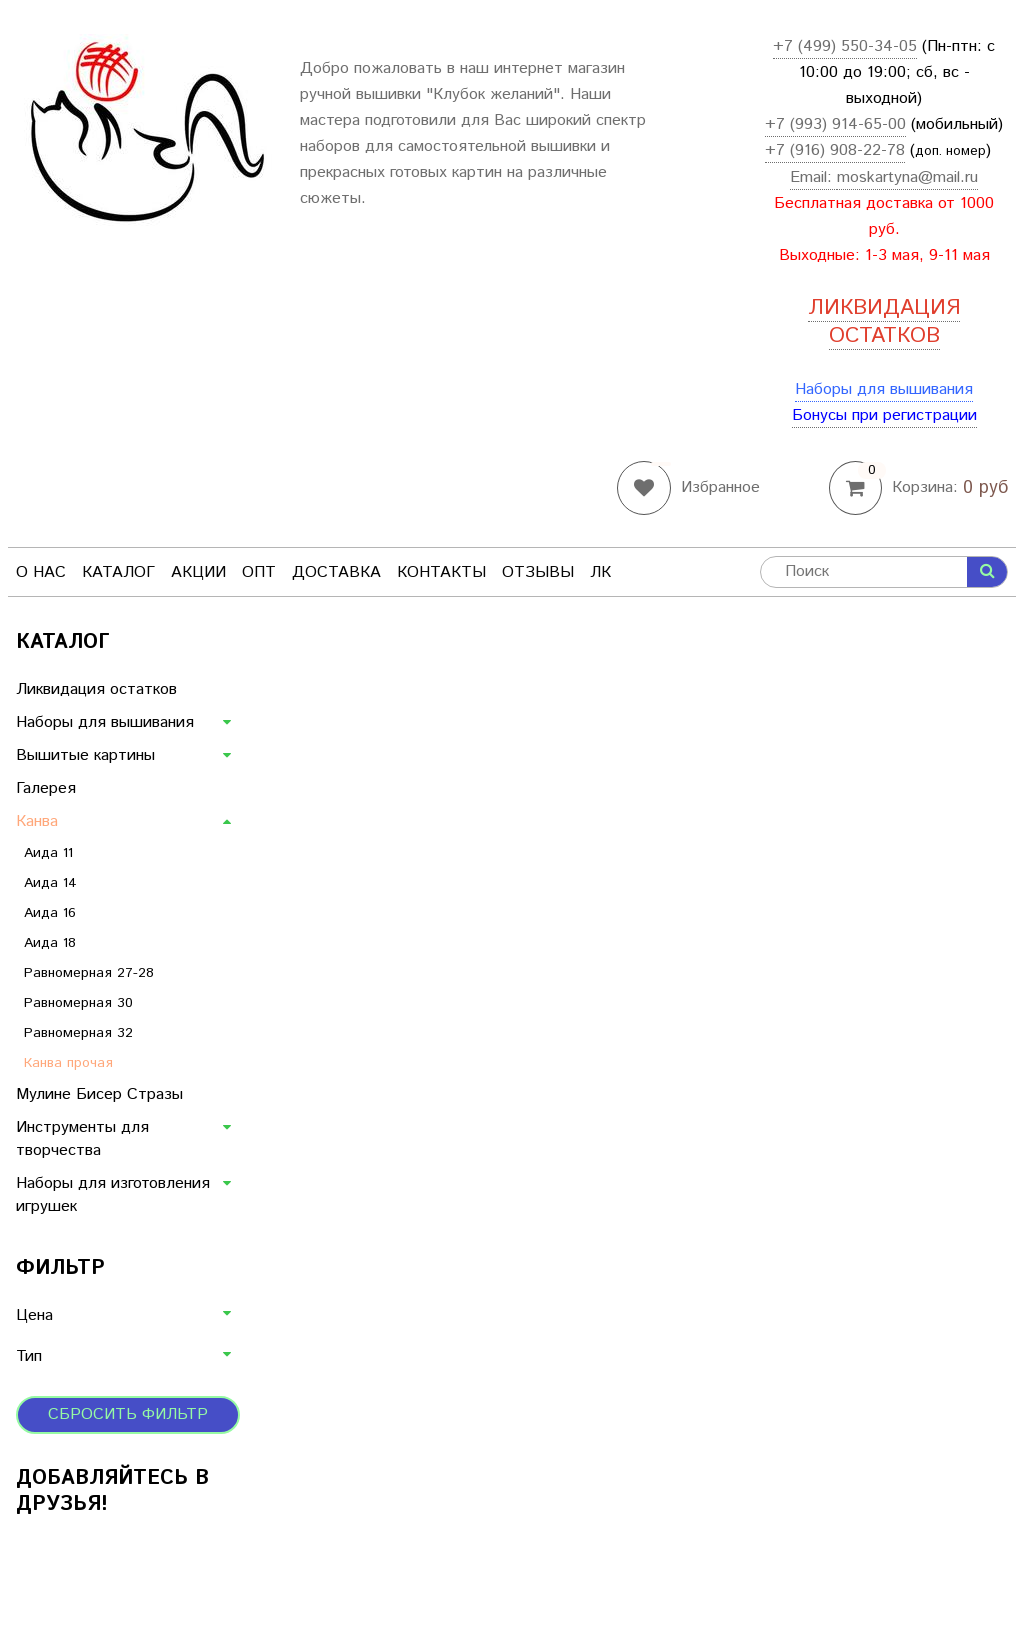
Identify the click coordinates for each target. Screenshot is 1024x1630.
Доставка (336, 572)
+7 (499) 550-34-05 (845, 46)
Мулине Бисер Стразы (99, 1094)
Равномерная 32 (78, 1033)
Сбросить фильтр (128, 1414)
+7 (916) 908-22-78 (835, 150)
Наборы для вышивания (884, 389)
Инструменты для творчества (82, 1139)
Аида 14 (50, 883)
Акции (198, 572)
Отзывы (538, 572)
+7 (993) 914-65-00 (835, 124)
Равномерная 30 (78, 1003)
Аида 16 (50, 913)
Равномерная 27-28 (89, 973)
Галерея (46, 788)
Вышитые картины (85, 755)
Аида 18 (50, 943)
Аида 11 (48, 853)
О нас (41, 572)
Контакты (441, 572)
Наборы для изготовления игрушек (113, 1195)
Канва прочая (68, 1063)
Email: (813, 177)
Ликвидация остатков (96, 689)
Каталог (118, 572)
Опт (259, 572)
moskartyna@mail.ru (907, 177)
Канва (37, 821)
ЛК (600, 572)
